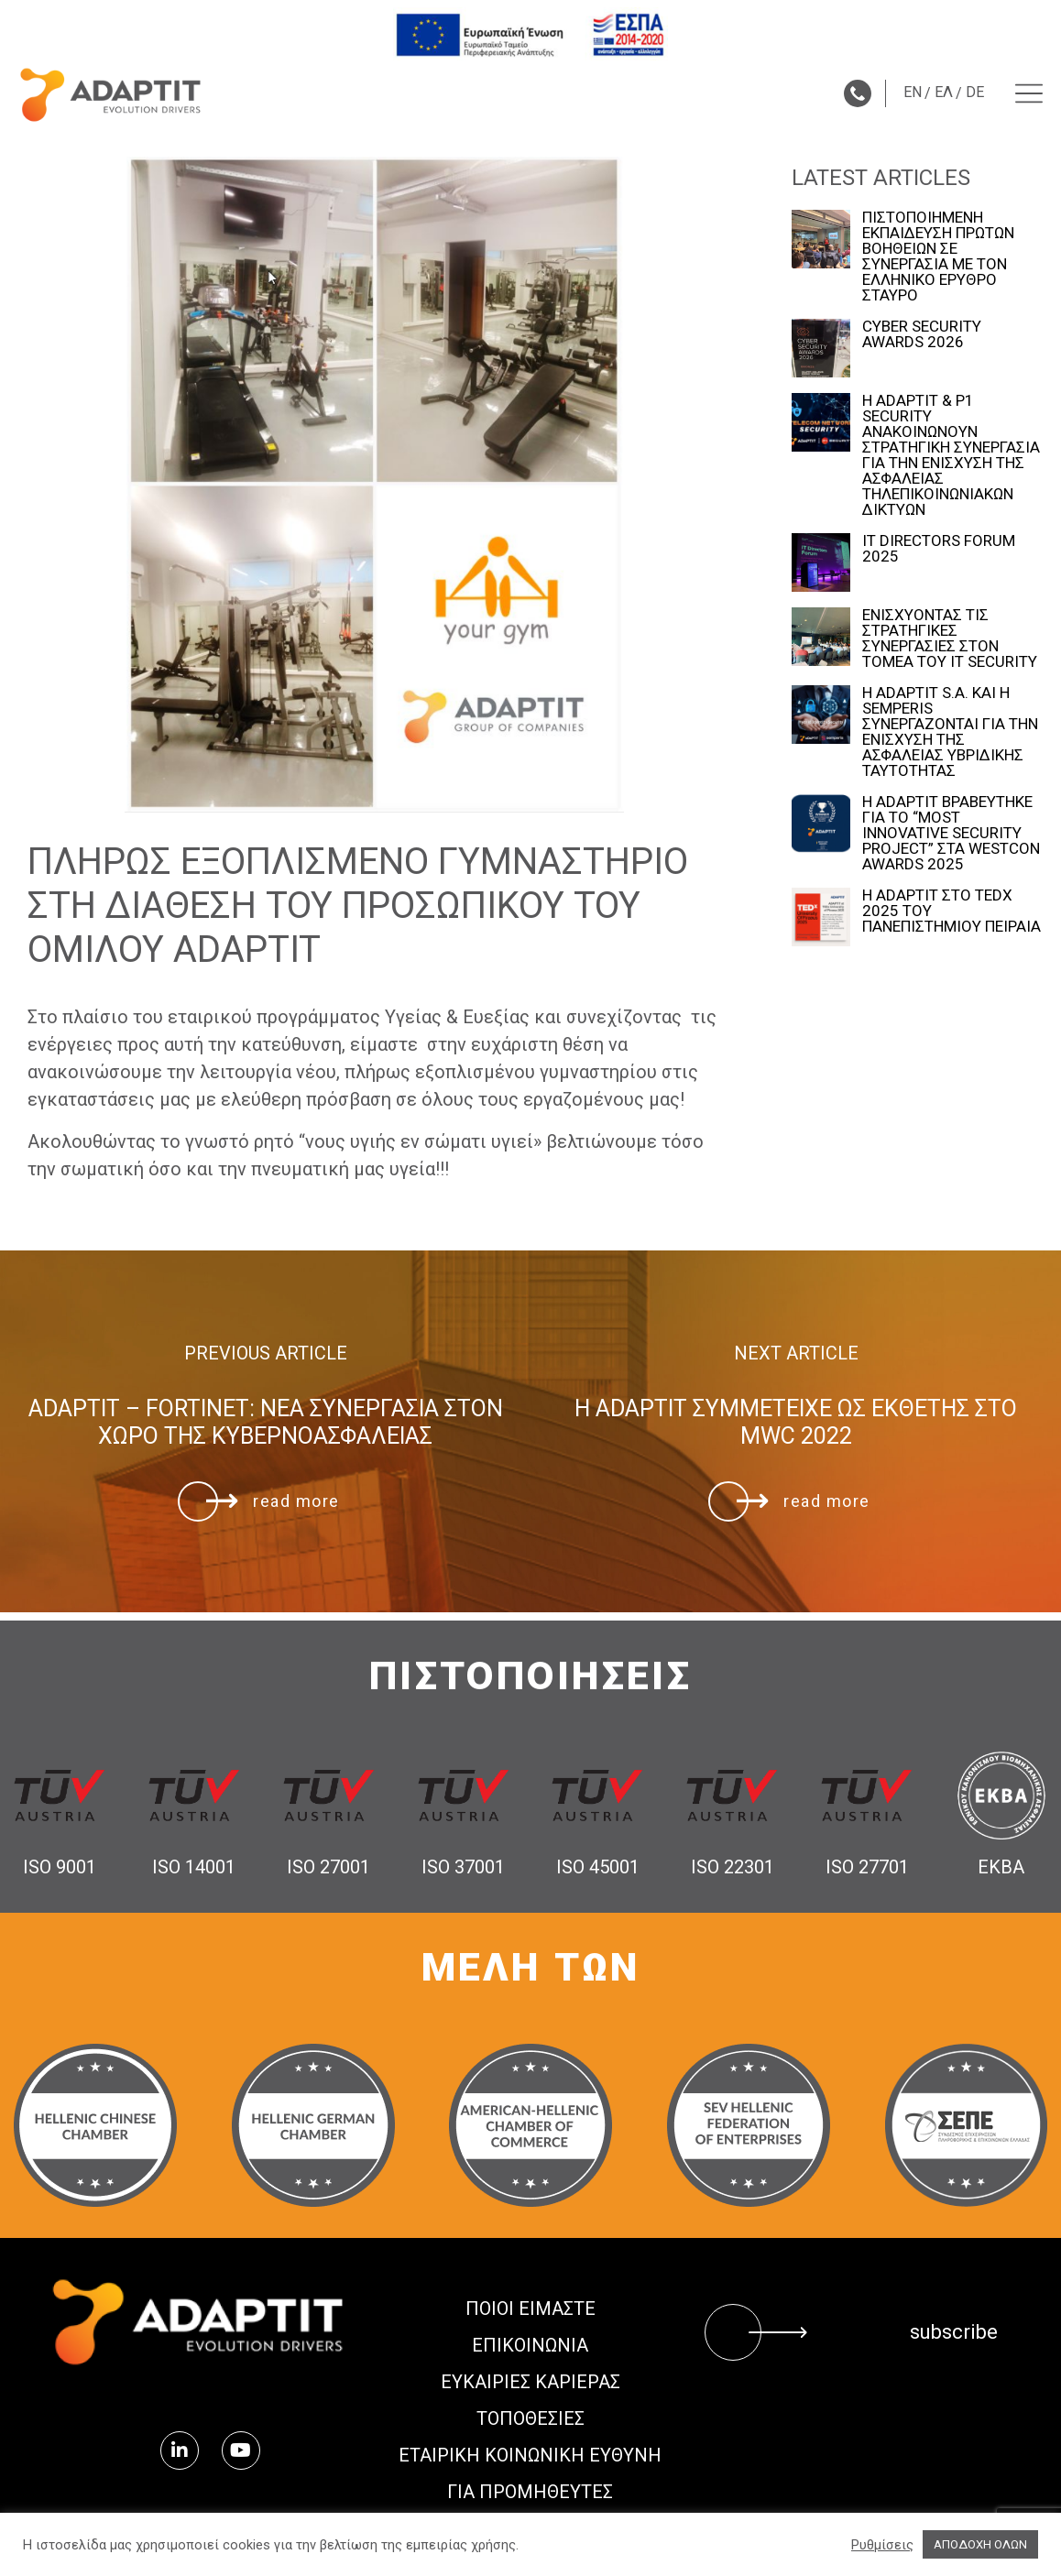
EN (912, 92)
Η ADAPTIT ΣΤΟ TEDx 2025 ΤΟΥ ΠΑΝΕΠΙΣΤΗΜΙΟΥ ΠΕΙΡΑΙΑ (951, 911)
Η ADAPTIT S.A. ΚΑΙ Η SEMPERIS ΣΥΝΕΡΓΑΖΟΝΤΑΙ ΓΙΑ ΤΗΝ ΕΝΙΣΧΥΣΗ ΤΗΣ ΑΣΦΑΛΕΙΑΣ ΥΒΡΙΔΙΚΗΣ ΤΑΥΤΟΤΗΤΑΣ (950, 732)
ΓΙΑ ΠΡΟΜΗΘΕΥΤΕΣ (530, 2492)
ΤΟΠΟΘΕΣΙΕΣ (530, 2418)
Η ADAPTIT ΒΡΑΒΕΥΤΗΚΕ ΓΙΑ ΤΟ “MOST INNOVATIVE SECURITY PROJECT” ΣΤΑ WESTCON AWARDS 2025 (951, 833)
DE (975, 92)
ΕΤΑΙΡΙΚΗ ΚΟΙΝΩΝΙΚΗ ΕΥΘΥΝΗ (530, 2455)
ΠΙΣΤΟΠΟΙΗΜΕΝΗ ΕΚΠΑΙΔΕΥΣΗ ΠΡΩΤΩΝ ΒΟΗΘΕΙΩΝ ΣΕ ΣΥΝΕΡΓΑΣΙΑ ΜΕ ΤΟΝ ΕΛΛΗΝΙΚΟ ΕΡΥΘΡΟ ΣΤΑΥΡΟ (938, 256)
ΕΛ (944, 92)
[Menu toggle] (1029, 93)
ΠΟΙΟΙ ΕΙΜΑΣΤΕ (530, 2308)
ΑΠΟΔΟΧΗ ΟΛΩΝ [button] (980, 2544)
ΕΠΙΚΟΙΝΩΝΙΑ (530, 2345)
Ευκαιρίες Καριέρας (530, 2382)
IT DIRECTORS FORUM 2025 (938, 548)
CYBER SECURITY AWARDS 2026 (921, 334)
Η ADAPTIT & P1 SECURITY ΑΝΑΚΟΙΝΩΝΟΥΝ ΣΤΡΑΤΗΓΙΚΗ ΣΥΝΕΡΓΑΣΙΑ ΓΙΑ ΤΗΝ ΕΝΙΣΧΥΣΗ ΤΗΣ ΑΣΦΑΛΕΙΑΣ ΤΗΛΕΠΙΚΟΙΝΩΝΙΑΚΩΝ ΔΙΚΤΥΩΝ (951, 455)
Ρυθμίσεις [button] (882, 2545)
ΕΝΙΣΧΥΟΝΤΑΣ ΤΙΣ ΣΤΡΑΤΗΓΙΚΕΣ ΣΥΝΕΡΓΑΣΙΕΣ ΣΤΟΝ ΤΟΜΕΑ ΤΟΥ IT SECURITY (949, 638)
